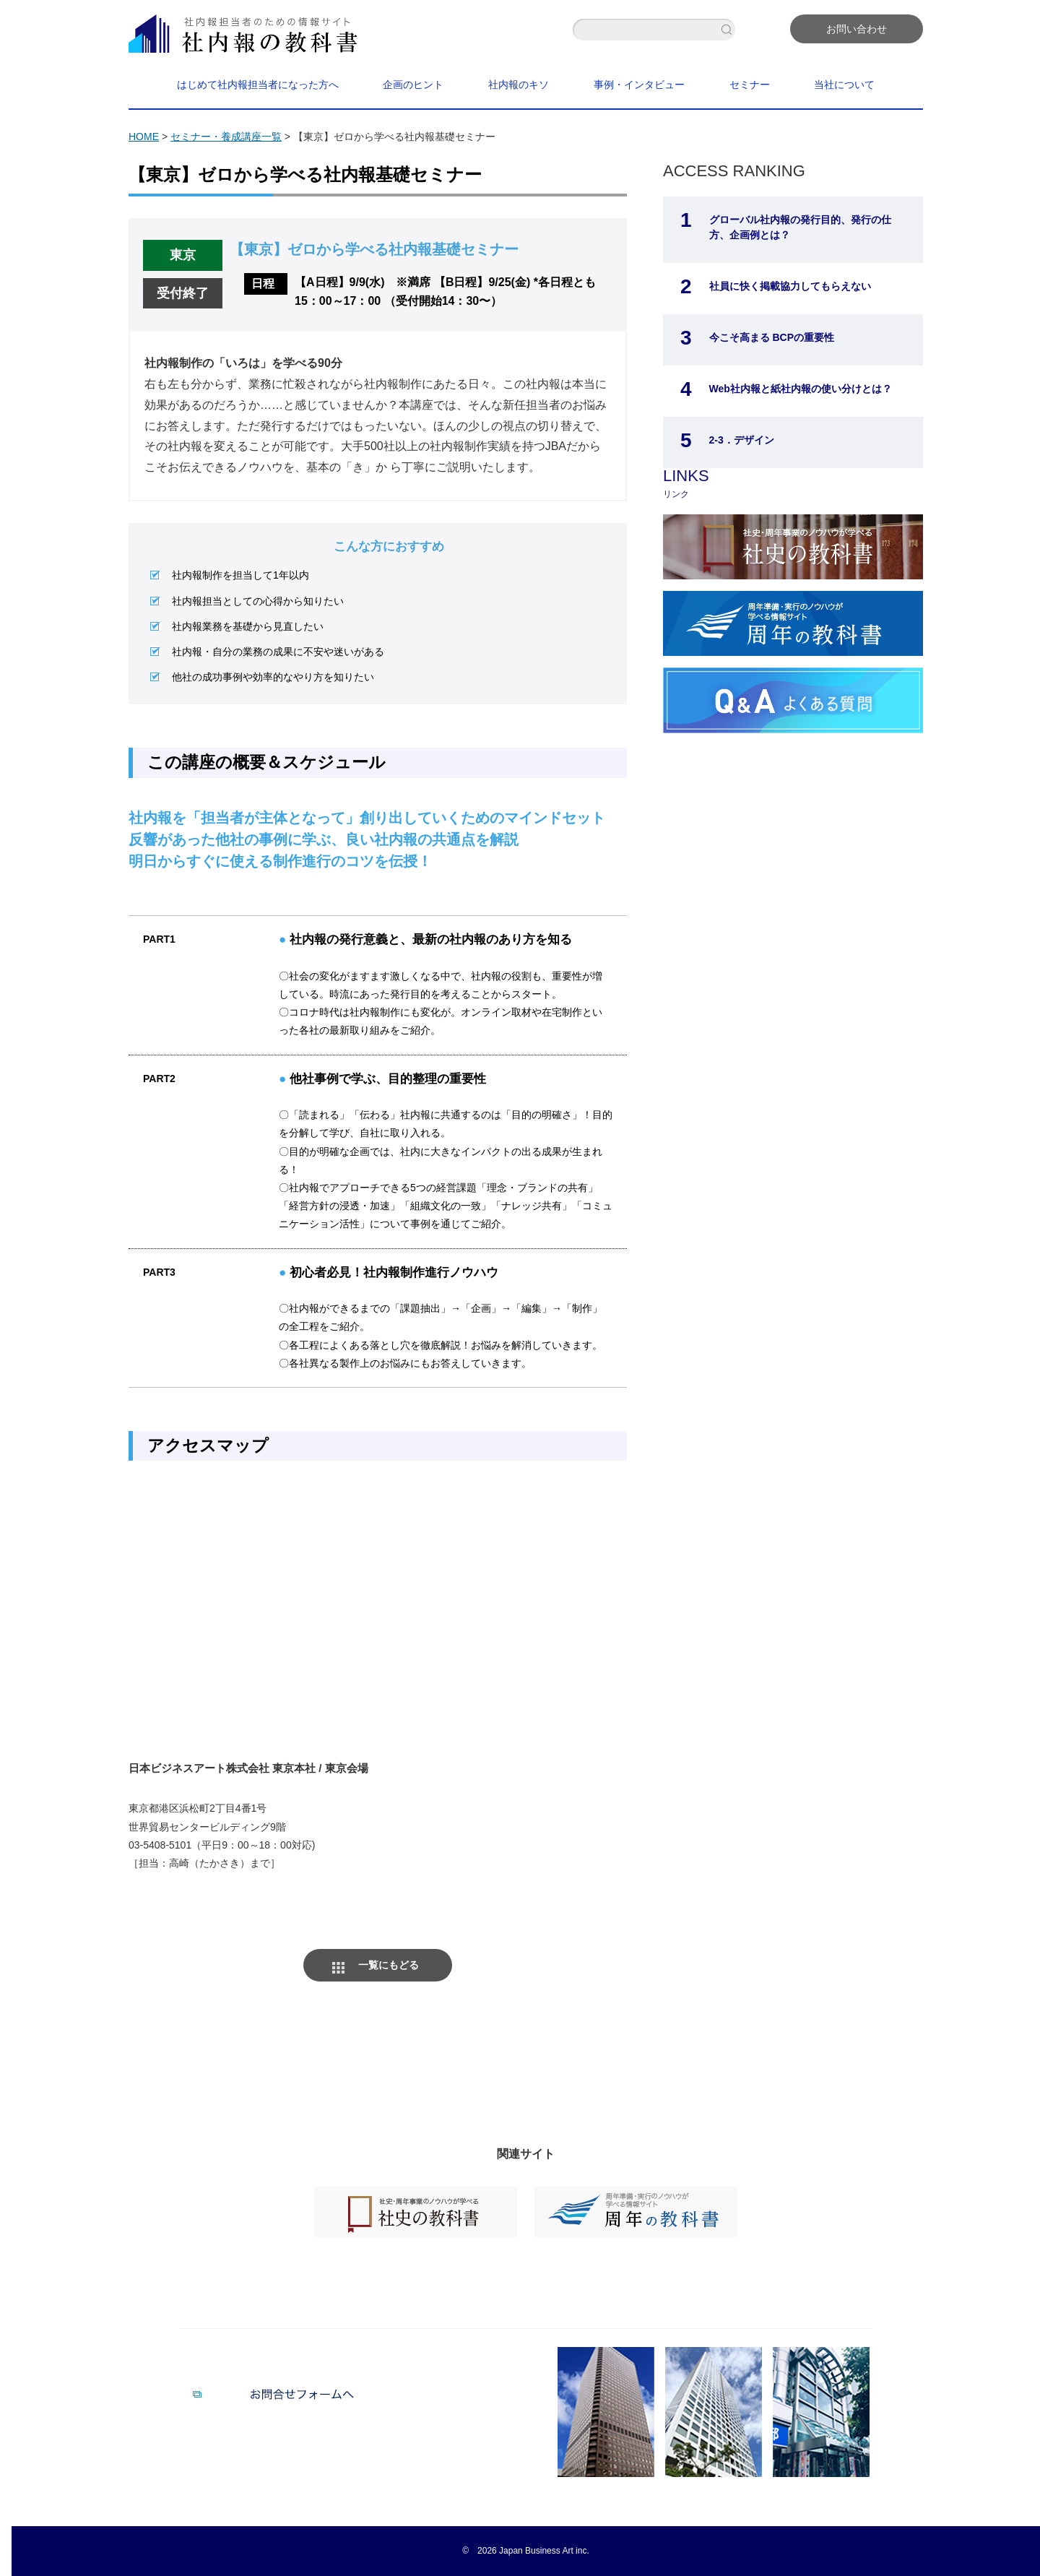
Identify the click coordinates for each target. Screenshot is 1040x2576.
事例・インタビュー (639, 84)
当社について (844, 84)
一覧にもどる (388, 1965)
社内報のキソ (518, 84)
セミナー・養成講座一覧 (226, 136)
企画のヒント (413, 84)
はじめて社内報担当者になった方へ (258, 84)
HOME (144, 136)
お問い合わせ (856, 29)
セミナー (749, 84)
